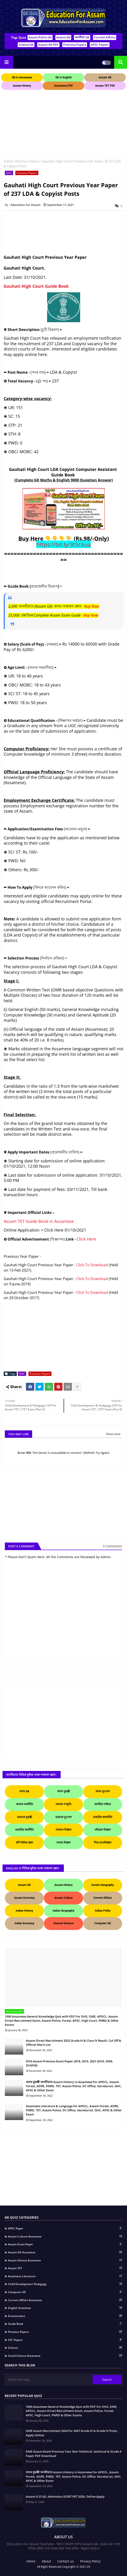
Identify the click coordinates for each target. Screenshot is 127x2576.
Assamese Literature (65, 2276)
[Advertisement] (64, 123)
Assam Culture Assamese (65, 2236)
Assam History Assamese (65, 2260)
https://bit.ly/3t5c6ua (63, 544)
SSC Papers (65, 2340)
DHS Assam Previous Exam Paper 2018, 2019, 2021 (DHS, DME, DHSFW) (69, 2063)
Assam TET (65, 2268)
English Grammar (65, 2308)
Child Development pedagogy (65, 2284)
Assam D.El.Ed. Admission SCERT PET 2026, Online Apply (65, 2496)
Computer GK (65, 2292)
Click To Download (92, 1264)
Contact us (65, 2561)
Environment (65, 2316)
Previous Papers (74, 45)
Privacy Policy (90, 2561)
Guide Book (65, 2324)
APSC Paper (65, 2228)
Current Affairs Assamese (65, 2300)
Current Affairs (104, 37)
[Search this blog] (49, 2379)
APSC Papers (100, 45)
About (46, 2561)
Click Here (86, 1239)
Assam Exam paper (65, 2244)
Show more (113, 1434)
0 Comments (112, 1546)
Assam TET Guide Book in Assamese (39, 1221)
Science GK (26, 45)
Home (8, 161)
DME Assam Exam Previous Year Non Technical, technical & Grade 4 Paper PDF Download (73, 2453)
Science (65, 2347)
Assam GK (63, 37)
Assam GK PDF (48, 45)
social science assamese (65, 2356)
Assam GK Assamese (65, 2252)
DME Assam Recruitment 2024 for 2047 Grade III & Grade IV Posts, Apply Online (72, 2433)
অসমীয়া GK (82, 37)
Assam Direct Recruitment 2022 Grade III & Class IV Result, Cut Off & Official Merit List (73, 2042)
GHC (9, 173)
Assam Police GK (40, 37)
